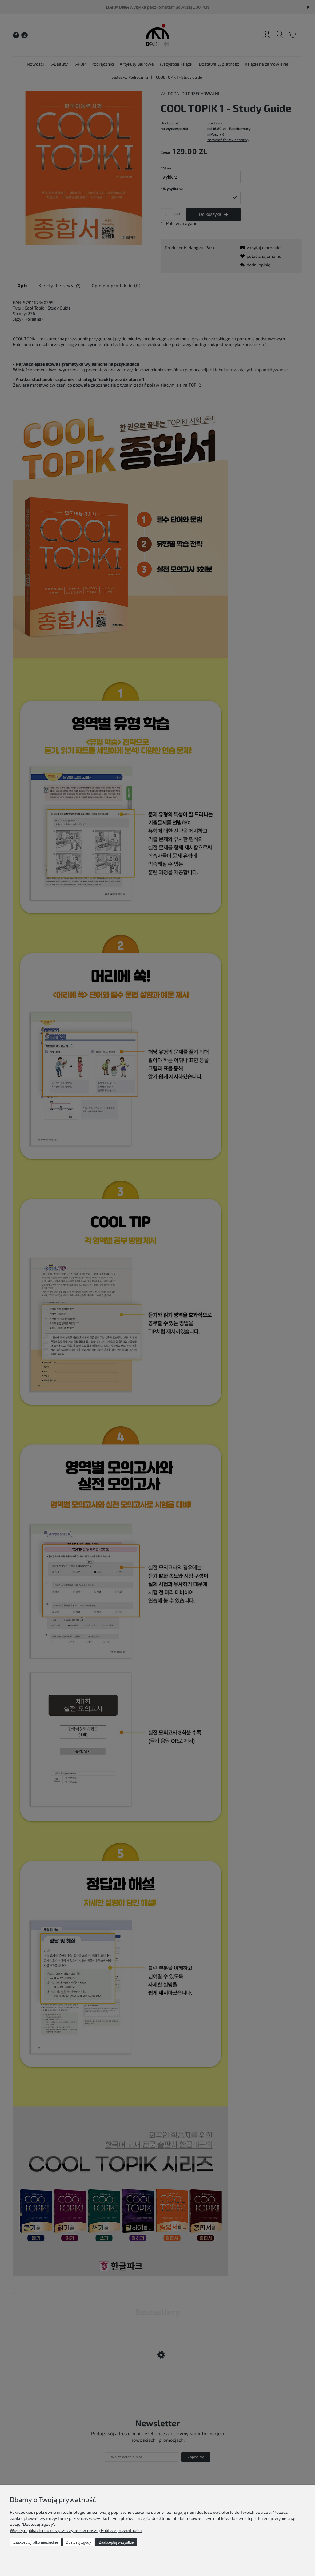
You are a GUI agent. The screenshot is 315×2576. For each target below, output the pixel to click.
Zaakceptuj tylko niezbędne (35, 2542)
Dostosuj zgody (78, 2542)
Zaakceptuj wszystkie (116, 2542)
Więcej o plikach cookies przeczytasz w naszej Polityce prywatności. (76, 2530)
